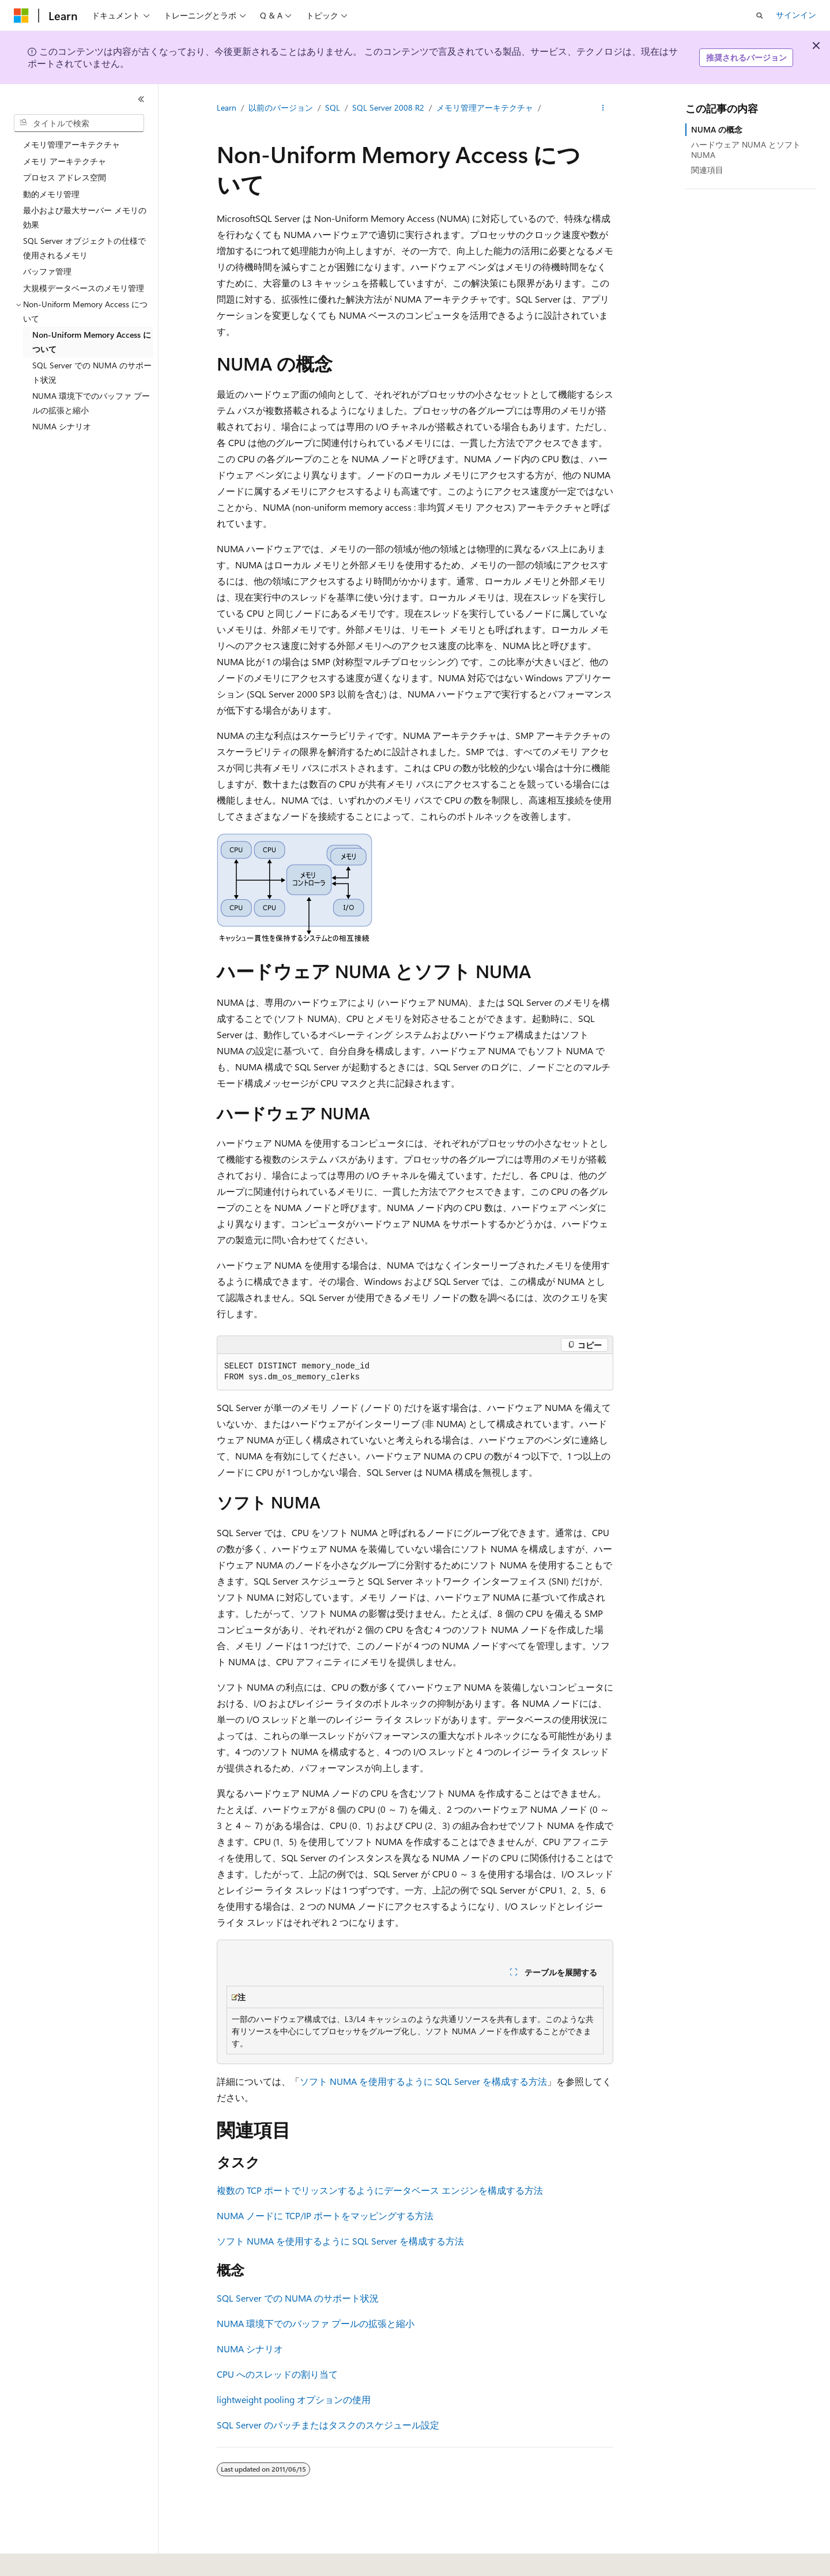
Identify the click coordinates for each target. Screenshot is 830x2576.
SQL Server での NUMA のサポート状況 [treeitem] (92, 372)
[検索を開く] (759, 15)
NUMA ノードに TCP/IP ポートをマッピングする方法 (325, 2215)
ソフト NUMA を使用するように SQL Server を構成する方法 (423, 2081)
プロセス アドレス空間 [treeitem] (64, 177)
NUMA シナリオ (250, 2349)
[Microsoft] (21, 15)
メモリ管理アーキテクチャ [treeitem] (71, 144)
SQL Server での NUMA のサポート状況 (298, 2298)
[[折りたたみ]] (141, 99)
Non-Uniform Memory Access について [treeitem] (91, 341)
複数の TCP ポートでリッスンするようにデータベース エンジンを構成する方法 (380, 2190)
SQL (332, 107)
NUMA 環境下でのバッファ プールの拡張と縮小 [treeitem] (91, 403)
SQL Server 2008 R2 (388, 107)
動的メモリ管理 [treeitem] (51, 193)
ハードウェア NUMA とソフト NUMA (746, 149)
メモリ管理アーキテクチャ (484, 107)
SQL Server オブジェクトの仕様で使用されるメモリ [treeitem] (84, 248)
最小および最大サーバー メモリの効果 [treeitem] (84, 217)
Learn (226, 107)
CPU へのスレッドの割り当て (277, 2374)
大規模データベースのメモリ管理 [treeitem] (83, 287)
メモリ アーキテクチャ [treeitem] (64, 161)
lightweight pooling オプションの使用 (294, 2399)
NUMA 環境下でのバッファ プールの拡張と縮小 (315, 2323)
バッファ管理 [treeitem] (47, 271)
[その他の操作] (603, 108)
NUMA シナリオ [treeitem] (61, 426)
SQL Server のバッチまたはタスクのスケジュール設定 (328, 2425)
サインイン (796, 14)
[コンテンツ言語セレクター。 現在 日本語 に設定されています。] (37, 2559)
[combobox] (79, 123)
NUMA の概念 (716, 129)
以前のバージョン (280, 107)
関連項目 (707, 169)
